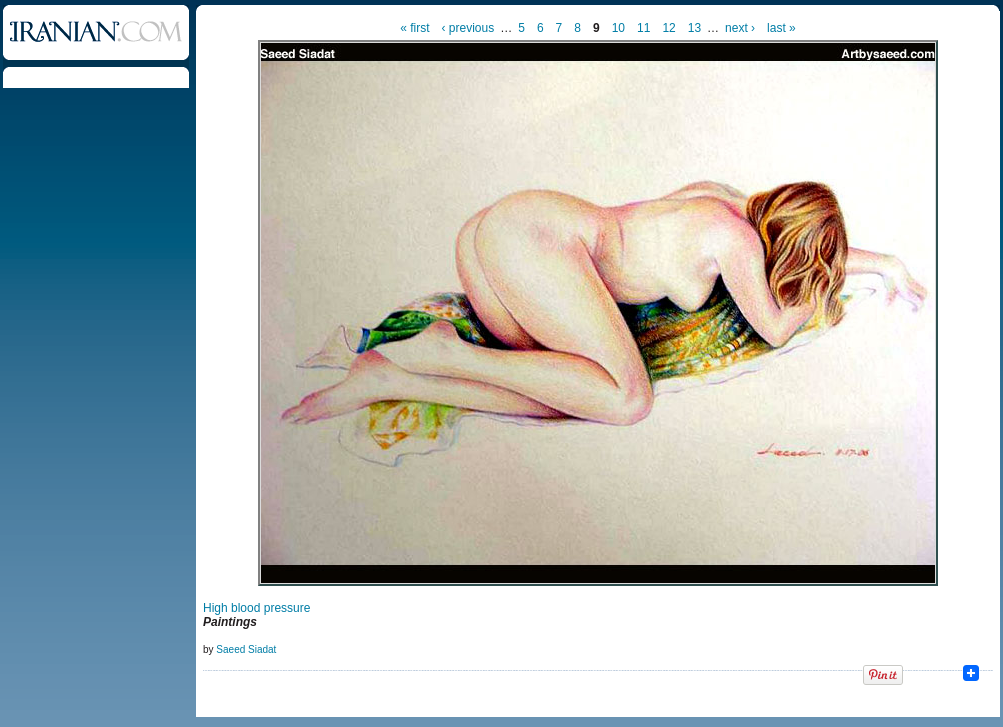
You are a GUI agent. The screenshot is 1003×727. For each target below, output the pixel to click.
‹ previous (468, 28)
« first (414, 28)
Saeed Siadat (246, 649)
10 (618, 28)
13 (694, 28)
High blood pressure (256, 608)
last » (781, 28)
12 (668, 28)
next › (740, 28)
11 (643, 28)
